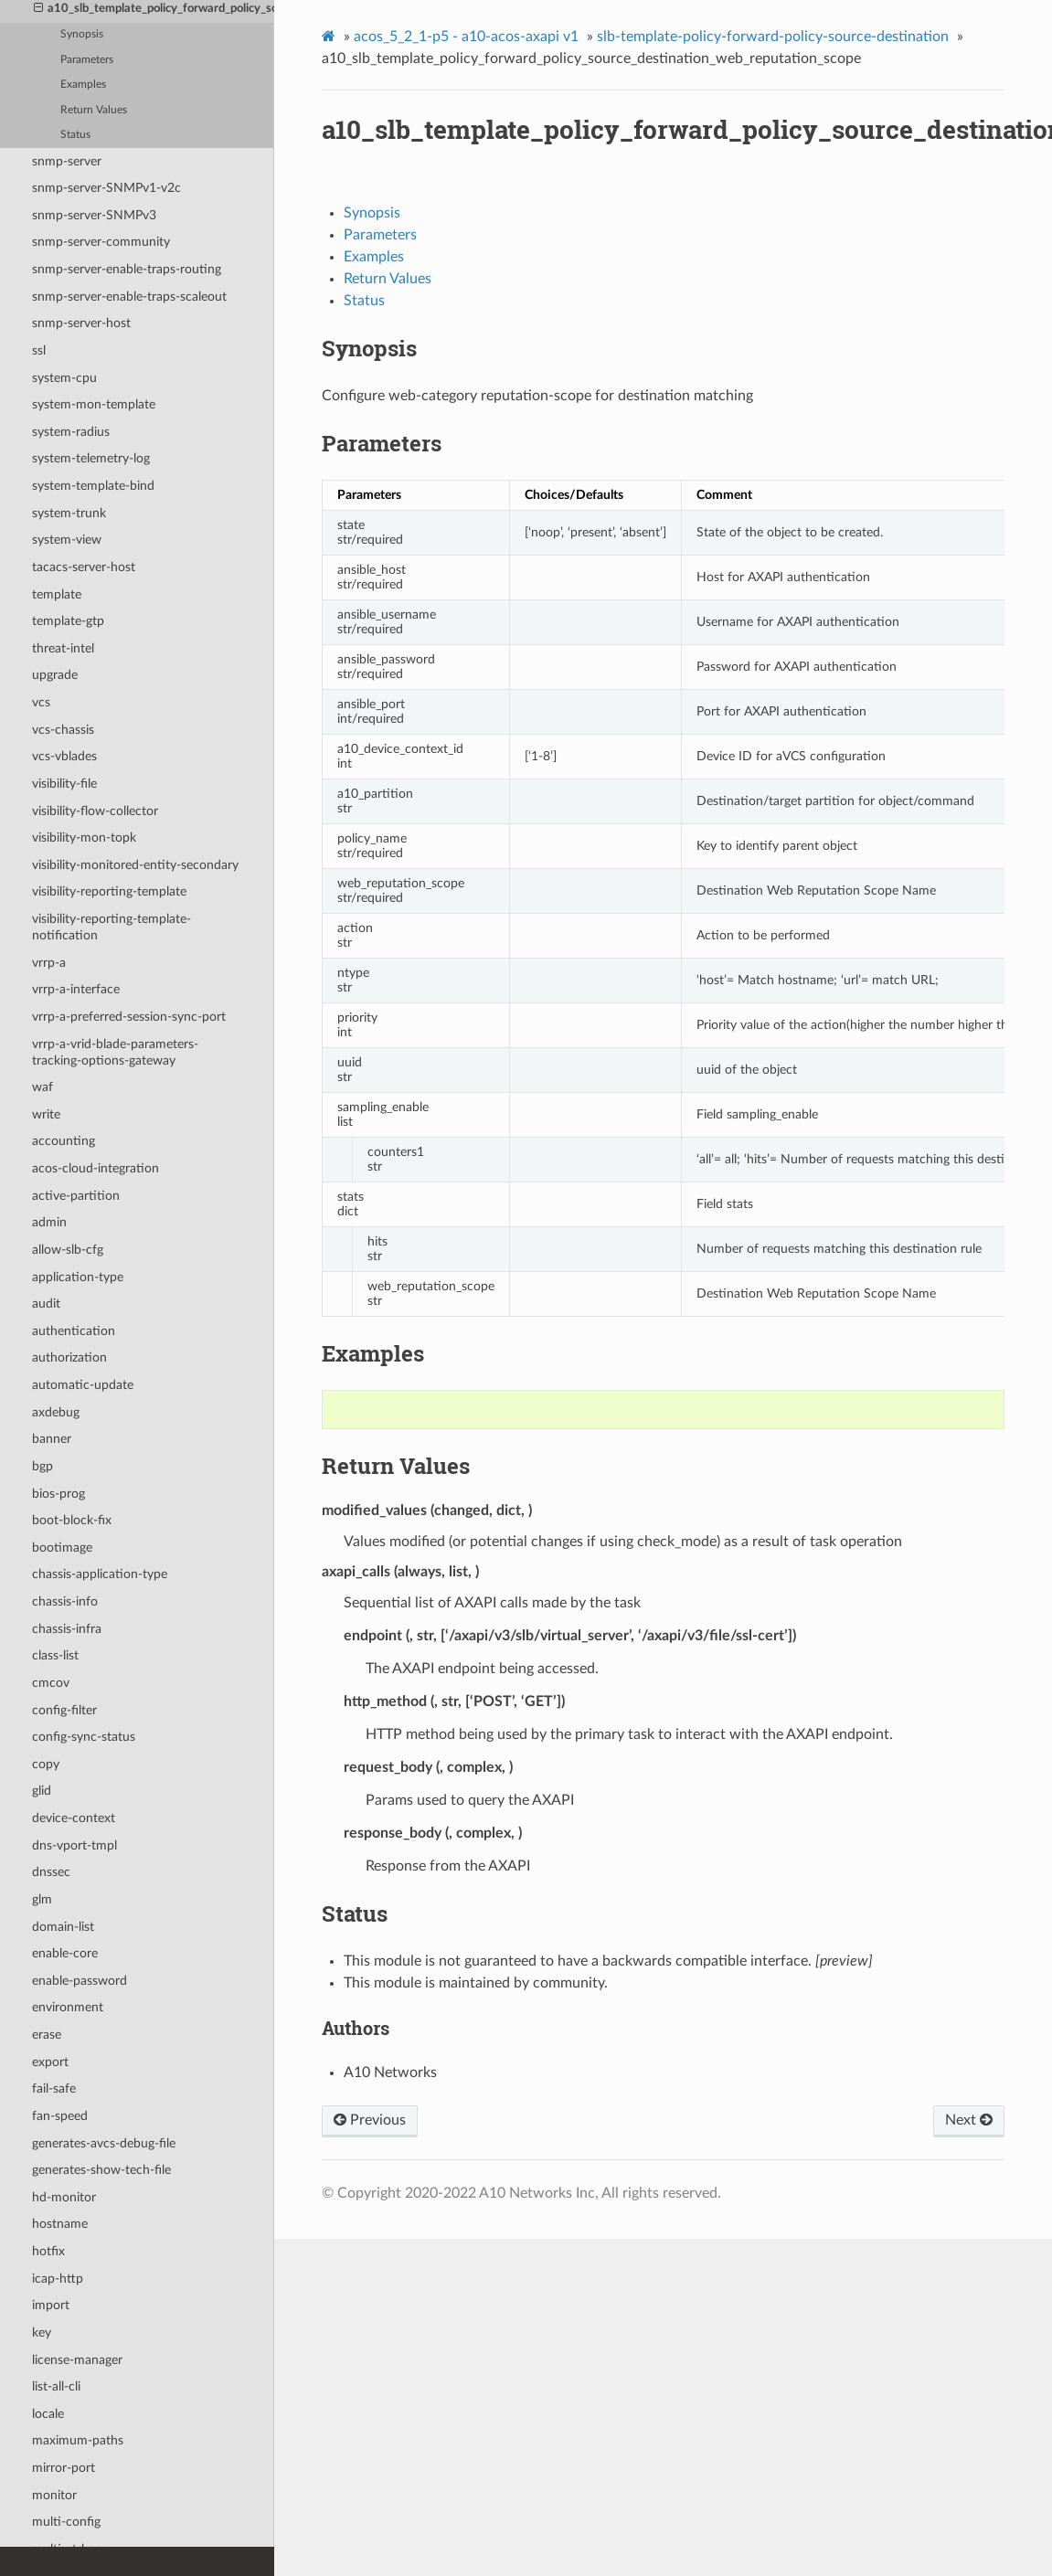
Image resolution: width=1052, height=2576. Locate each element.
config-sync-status (83, 1737)
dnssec (51, 1872)
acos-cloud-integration (95, 1168)
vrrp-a (49, 963)
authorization (69, 1357)
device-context (73, 1818)
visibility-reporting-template (109, 891)
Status (75, 135)
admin (49, 1222)
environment (67, 2007)
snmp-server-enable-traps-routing (126, 269)
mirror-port (63, 2468)
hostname (60, 2224)
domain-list (63, 1927)
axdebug (56, 1412)
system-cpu (64, 378)
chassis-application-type (99, 1574)
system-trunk (69, 513)
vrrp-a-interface (76, 989)
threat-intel (63, 648)
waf (42, 1087)
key (41, 2332)
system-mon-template (93, 404)
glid (41, 1790)
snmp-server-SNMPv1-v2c (106, 188)
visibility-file (64, 783)
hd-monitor (64, 2197)
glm (42, 1899)
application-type (77, 1277)
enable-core (65, 1953)
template (56, 594)
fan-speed (60, 2116)
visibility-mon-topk (84, 837)
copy (45, 1764)
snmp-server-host (81, 323)
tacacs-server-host (83, 567)
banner (51, 1439)
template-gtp (68, 621)
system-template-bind (93, 486)
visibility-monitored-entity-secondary (135, 865)
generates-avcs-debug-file (103, 2143)
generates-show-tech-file (101, 2170)
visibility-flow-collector (95, 811)
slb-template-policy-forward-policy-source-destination (773, 36)
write (46, 1114)
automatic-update (82, 1385)
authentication (73, 1331)
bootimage (62, 1547)
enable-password (79, 1981)
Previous (370, 2120)
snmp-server (66, 161)
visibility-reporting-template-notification (111, 927)
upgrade (55, 675)
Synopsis (81, 34)
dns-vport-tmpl (74, 1845)
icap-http (57, 2278)
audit (46, 1303)
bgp (42, 1466)
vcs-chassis (63, 730)
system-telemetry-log (91, 458)
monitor (54, 2495)
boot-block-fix (72, 1520)
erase (46, 2034)
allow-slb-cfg (67, 1249)
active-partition (76, 1196)
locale (48, 2414)
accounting (63, 1141)
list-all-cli (56, 2386)
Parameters (86, 60)
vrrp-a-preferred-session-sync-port (129, 1016)
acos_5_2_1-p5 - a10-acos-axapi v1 (466, 36)
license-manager (77, 2360)
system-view (66, 539)
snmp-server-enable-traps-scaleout (129, 296)
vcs (41, 702)
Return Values (93, 110)
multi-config (66, 2521)
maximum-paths (77, 2440)
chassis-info (65, 1601)
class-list (55, 1655)
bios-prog (58, 1493)
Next (969, 2120)
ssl (39, 350)
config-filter (64, 1710)
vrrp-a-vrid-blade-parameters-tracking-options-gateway (115, 1052)
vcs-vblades (64, 756)
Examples (83, 85)
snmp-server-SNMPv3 (94, 215)
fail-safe (54, 2088)
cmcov (50, 1683)
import (50, 2305)
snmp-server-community (101, 242)
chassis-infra (66, 1629)
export (50, 2062)
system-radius (71, 432)
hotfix (48, 2251)
